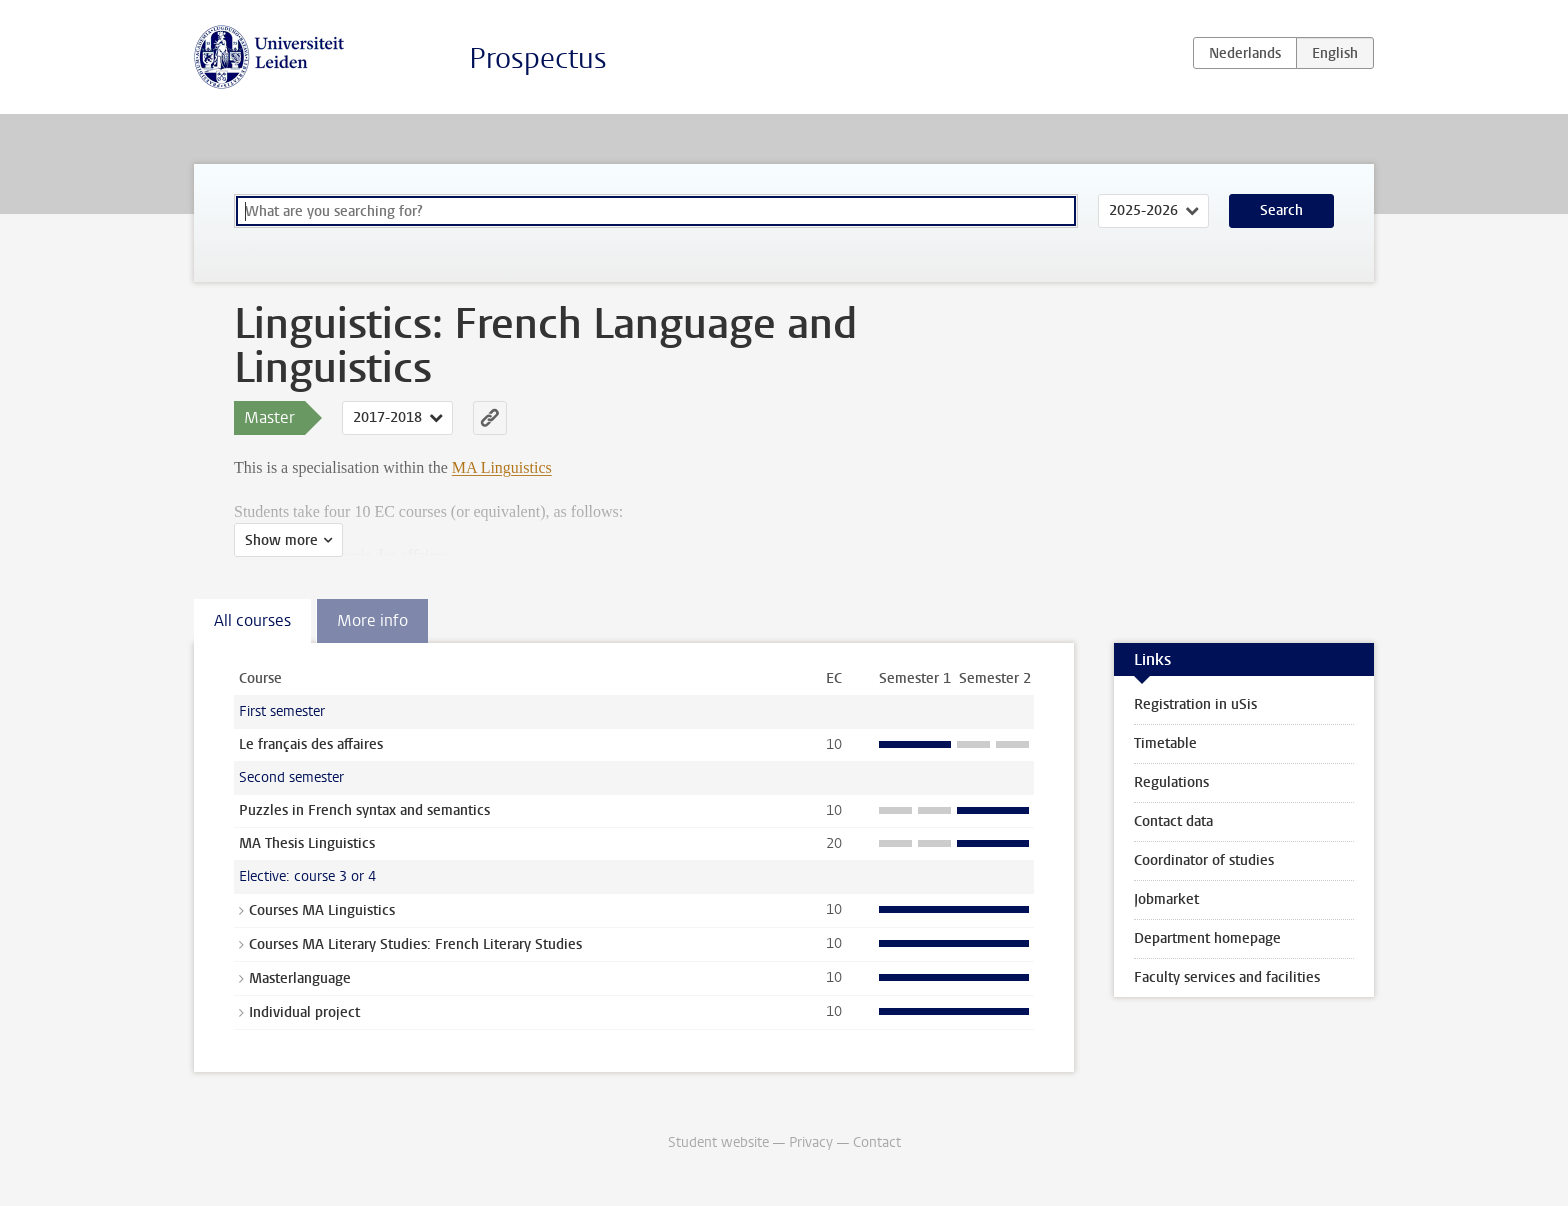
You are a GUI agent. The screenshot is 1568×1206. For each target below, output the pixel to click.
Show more (281, 540)
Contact (877, 1142)
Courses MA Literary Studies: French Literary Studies (415, 944)
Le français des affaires (311, 744)
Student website (718, 1142)
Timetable (1165, 743)
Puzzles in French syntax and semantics (364, 810)
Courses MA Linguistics (322, 910)
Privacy (811, 1142)
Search (1281, 210)
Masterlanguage (300, 978)
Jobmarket (1166, 899)
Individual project (304, 1012)
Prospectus (538, 58)
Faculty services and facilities (1227, 977)
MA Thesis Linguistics (307, 843)
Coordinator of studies (1204, 860)
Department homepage (1207, 938)
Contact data (1173, 821)
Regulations (1171, 782)
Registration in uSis (1195, 704)
